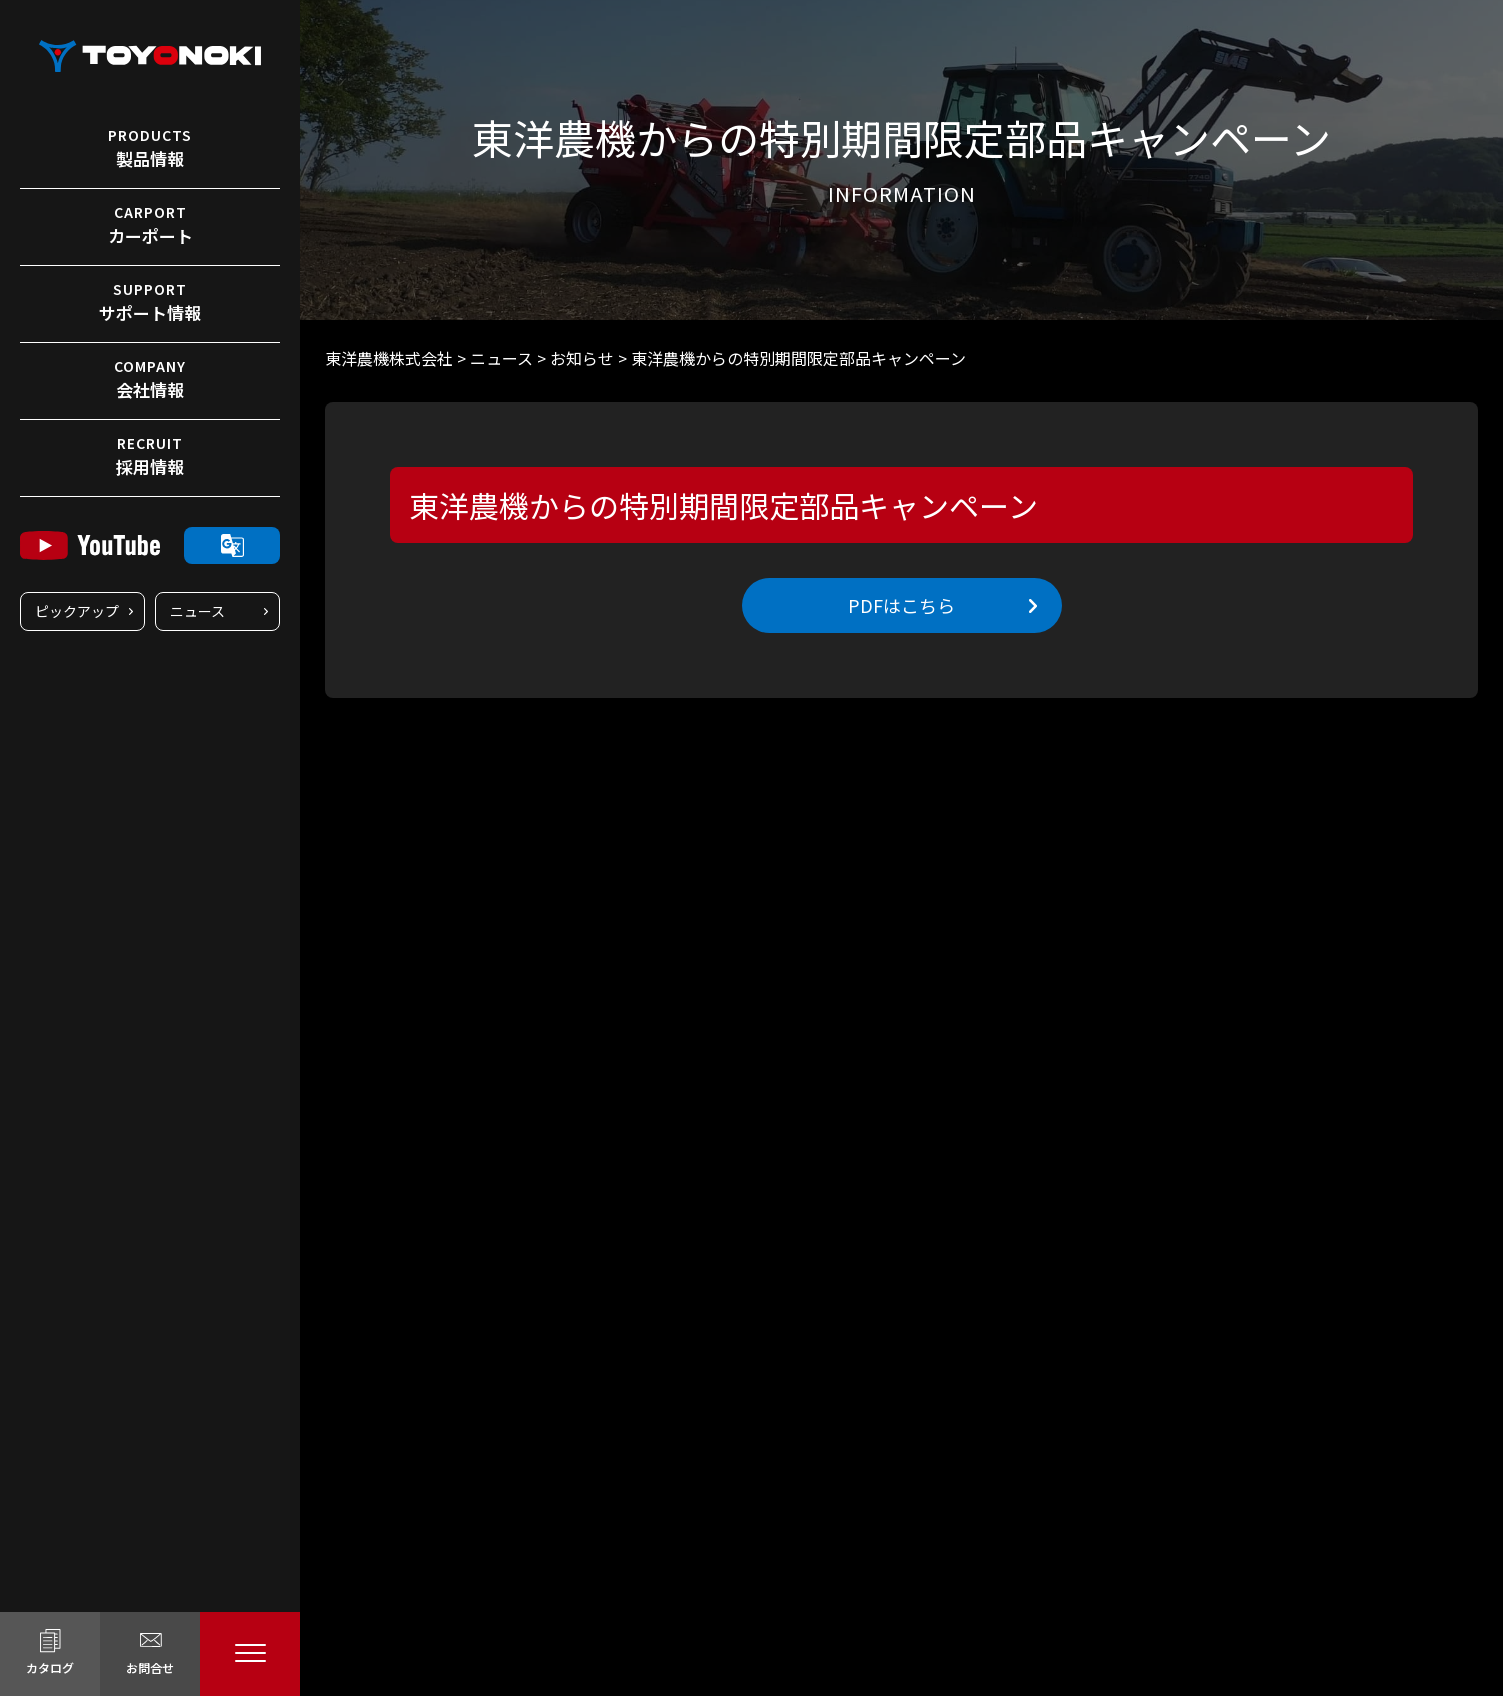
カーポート (150, 225)
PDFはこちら (901, 605)
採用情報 (150, 456)
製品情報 (150, 148)
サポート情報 (150, 302)
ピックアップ (77, 611)
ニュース (197, 611)
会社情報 (150, 379)
